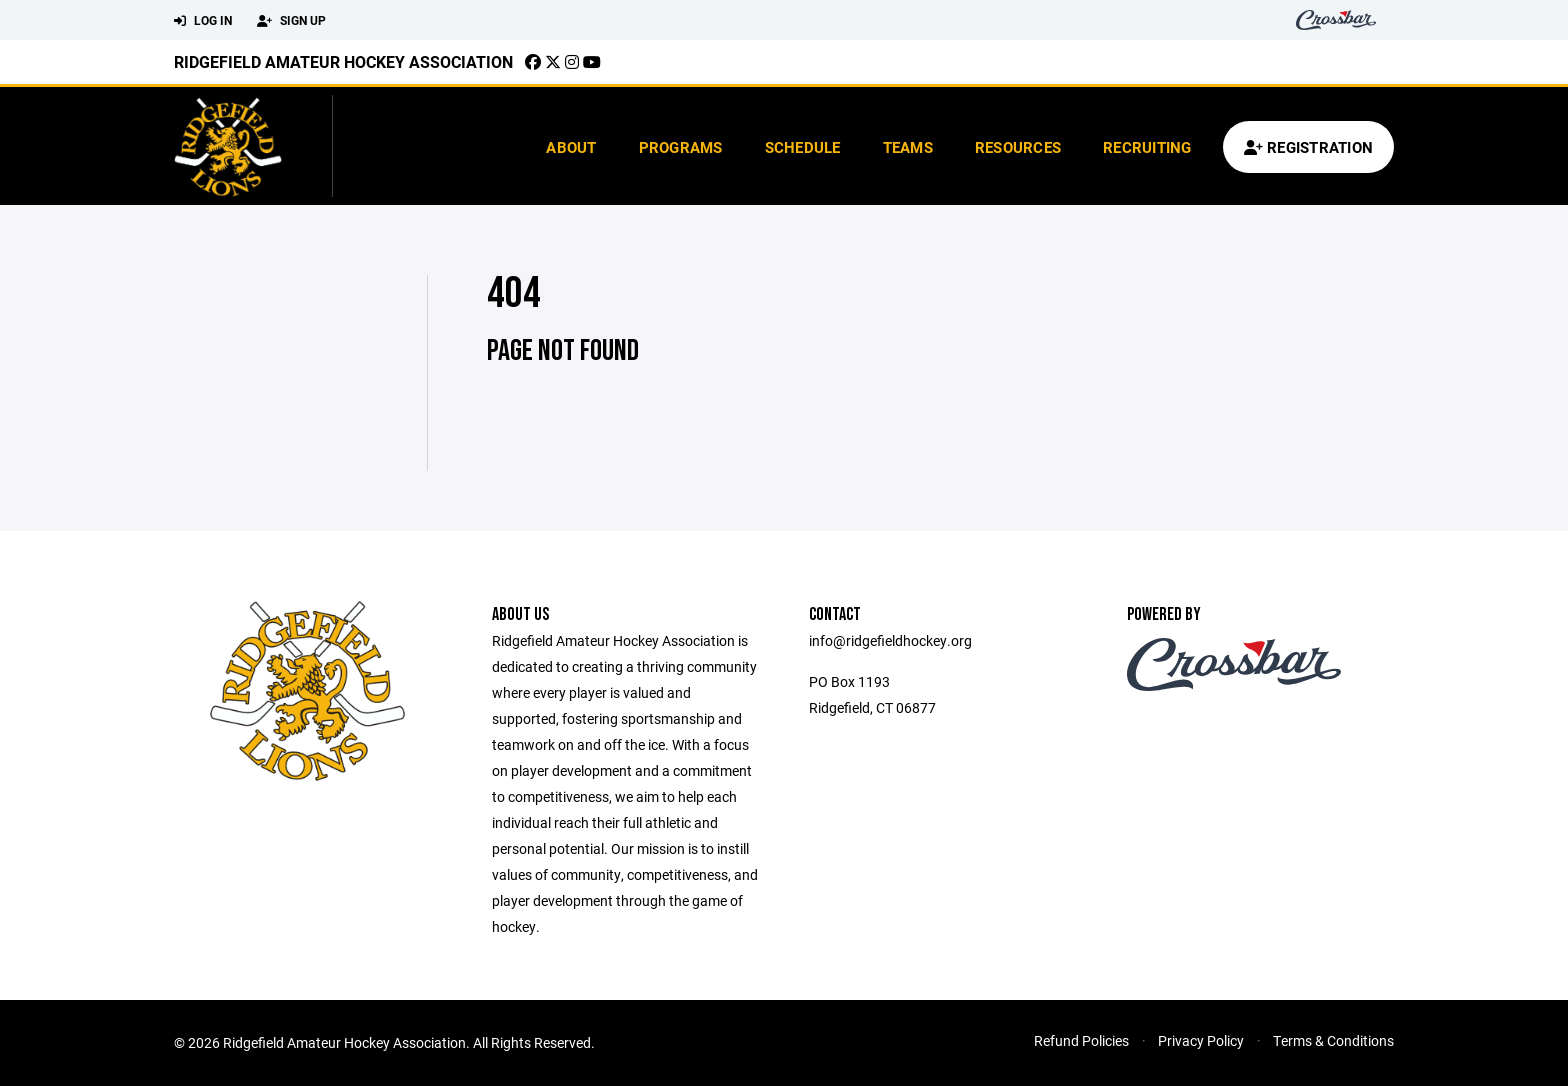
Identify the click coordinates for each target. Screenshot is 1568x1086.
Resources (1018, 147)
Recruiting (1147, 147)
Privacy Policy (1201, 1040)
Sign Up (291, 21)
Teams (908, 147)
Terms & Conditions (1333, 1040)
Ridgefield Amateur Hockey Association (343, 61)
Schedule (803, 147)
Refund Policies (1081, 1040)
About (571, 147)
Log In (203, 21)
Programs (681, 147)
